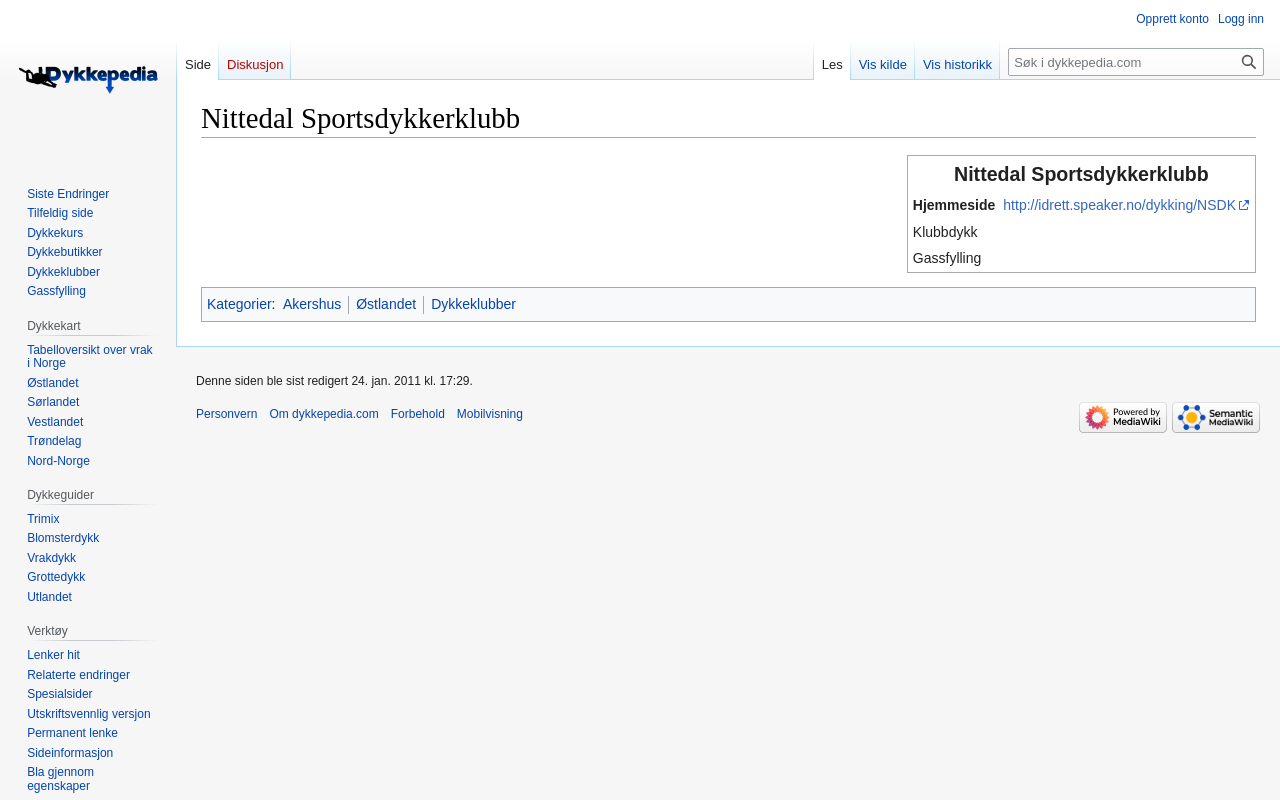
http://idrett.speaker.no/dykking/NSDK (1119, 205)
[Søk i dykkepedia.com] (1136, 62)
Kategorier (239, 304)
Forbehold (418, 414)
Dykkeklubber (473, 304)
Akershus (312, 304)
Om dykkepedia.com (323, 414)
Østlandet (386, 304)
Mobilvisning (490, 414)
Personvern (226, 414)
